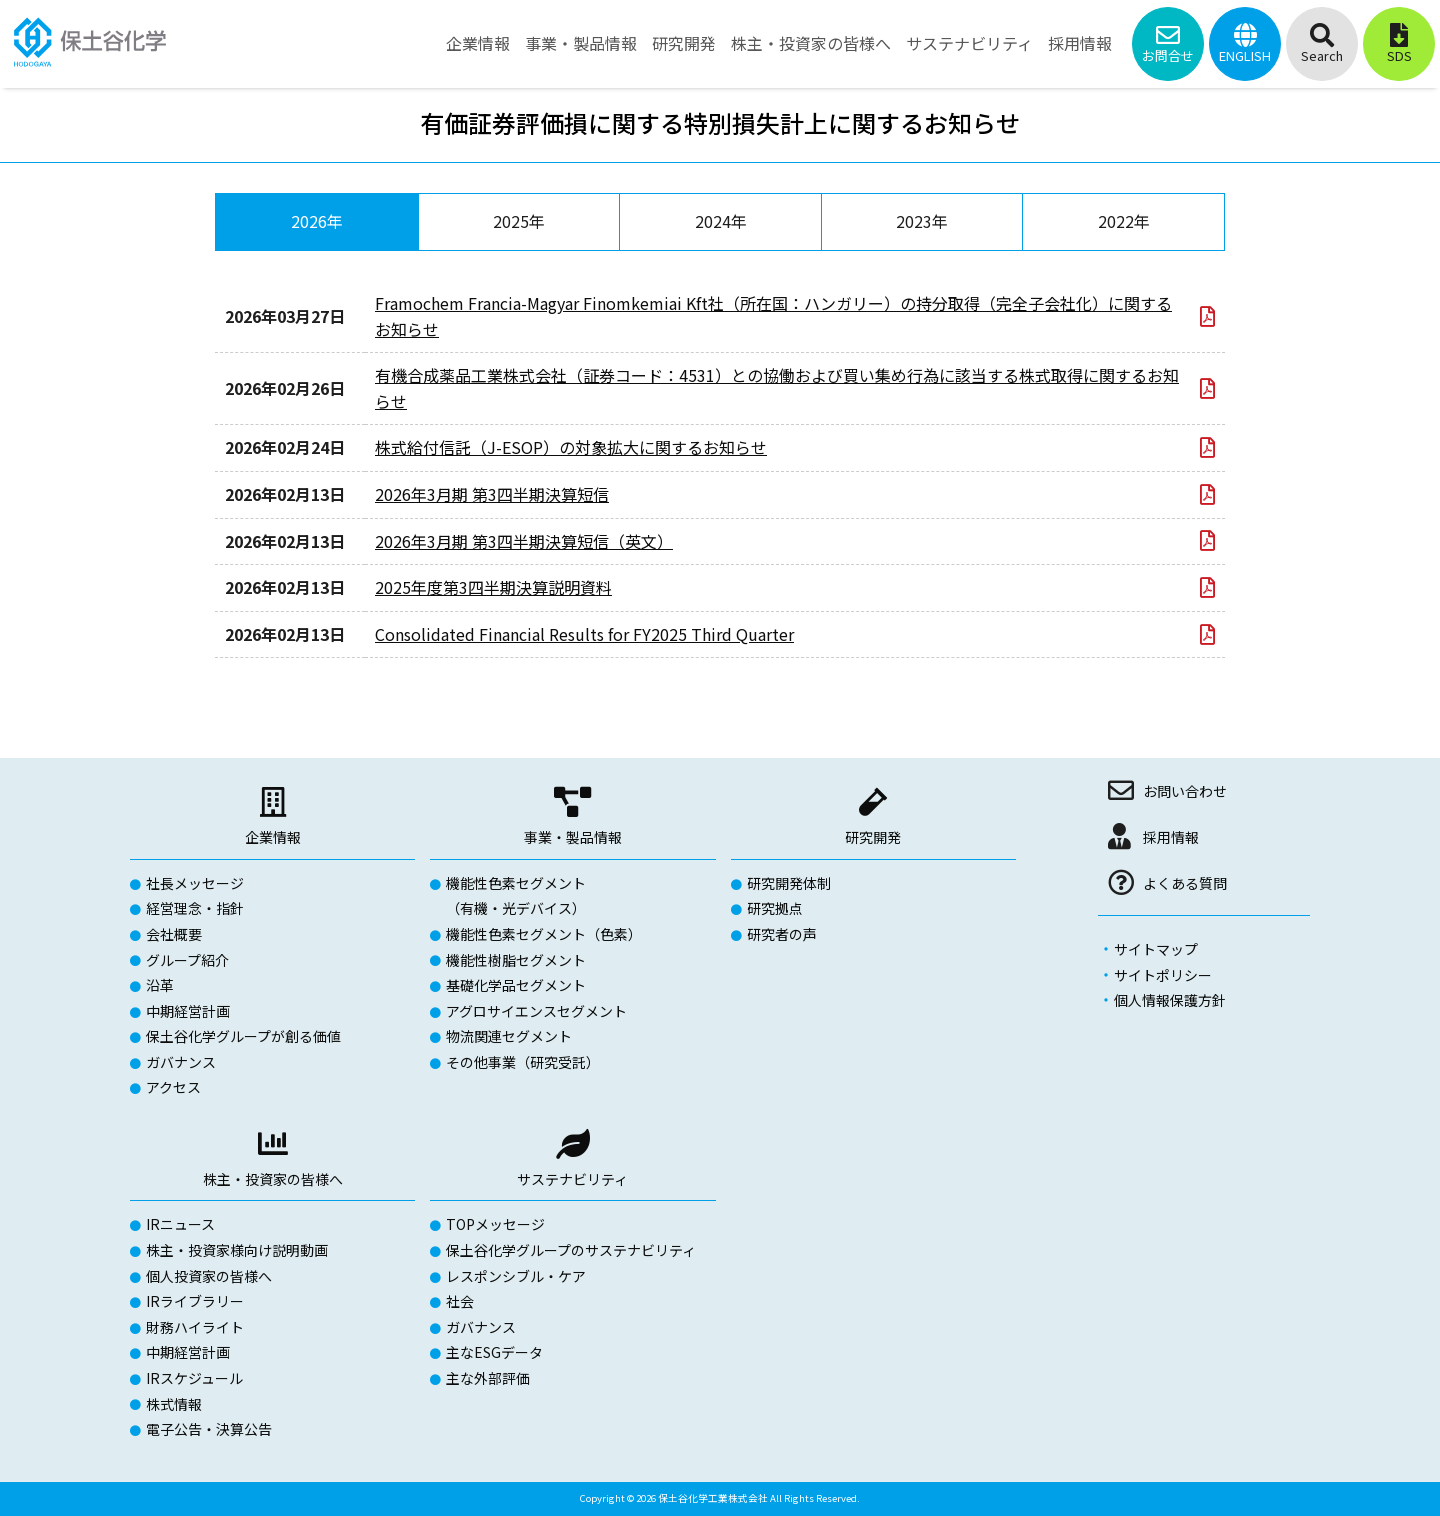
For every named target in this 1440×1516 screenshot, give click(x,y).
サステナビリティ (572, 1179)
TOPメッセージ (495, 1224)
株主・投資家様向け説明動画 (237, 1250)
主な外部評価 (488, 1378)
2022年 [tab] (1124, 221)
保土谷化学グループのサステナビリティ (571, 1250)
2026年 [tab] (317, 221)
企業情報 (273, 837)
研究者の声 (782, 934)
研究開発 (873, 837)
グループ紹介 (187, 960)
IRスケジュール (194, 1378)
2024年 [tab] (721, 221)
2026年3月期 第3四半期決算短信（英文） (524, 541)
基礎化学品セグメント (516, 985)
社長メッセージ (195, 883)
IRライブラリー (195, 1301)
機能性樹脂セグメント (516, 960)
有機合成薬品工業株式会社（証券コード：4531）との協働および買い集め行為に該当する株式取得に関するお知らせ (777, 388)
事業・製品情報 (573, 837)
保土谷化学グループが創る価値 (243, 1036)
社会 (460, 1301)
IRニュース (180, 1224)
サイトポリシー (1163, 975)
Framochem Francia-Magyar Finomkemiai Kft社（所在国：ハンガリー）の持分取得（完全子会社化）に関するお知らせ (773, 316)
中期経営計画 (188, 1011)
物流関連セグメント (509, 1036)
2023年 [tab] (922, 221)
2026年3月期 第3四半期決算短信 (492, 494)
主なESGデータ (494, 1352)
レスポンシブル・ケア (516, 1276)
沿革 (160, 985)
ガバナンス (181, 1062)
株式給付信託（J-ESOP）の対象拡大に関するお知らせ (571, 447)
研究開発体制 (789, 883)
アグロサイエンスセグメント (536, 1011)
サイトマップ (1156, 949)
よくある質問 (1185, 883)
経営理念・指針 (195, 908)
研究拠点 (775, 908)
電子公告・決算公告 (209, 1429)
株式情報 (174, 1404)
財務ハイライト (195, 1327)
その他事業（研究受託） (523, 1062)
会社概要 (174, 934)
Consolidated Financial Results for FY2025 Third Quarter (584, 634)
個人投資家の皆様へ (209, 1276)
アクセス (173, 1087)
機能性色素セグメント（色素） (544, 934)
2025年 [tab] (519, 221)
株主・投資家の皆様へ (273, 1179)
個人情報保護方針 (1170, 1000)
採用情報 (1171, 837)
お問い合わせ (1185, 791)
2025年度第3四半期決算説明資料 (493, 587)
